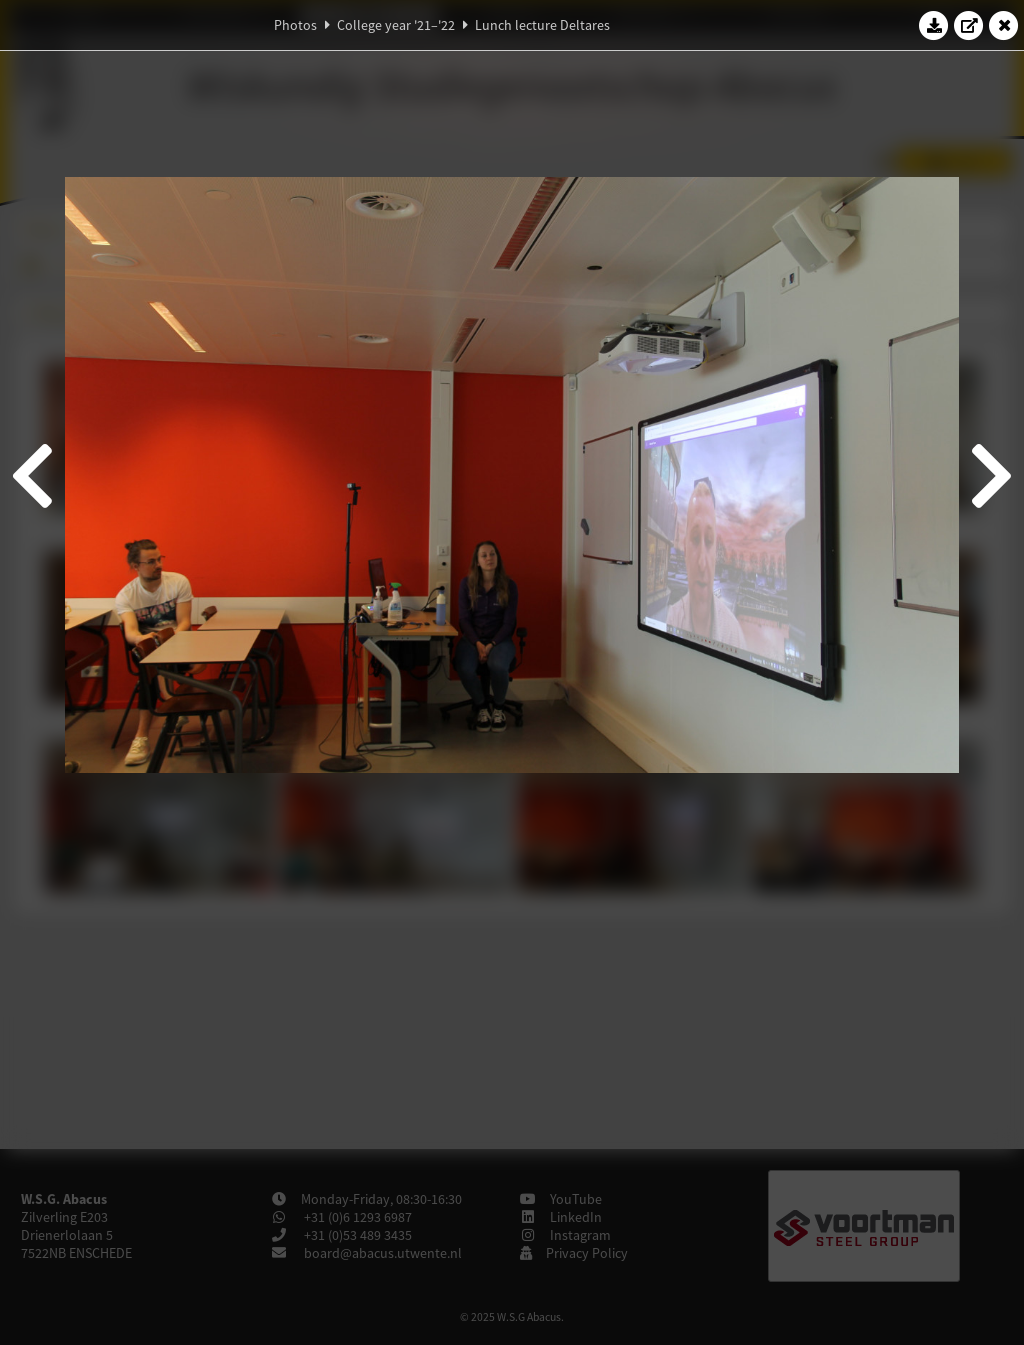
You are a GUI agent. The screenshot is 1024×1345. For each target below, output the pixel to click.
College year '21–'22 (396, 25)
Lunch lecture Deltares (542, 25)
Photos (295, 25)
